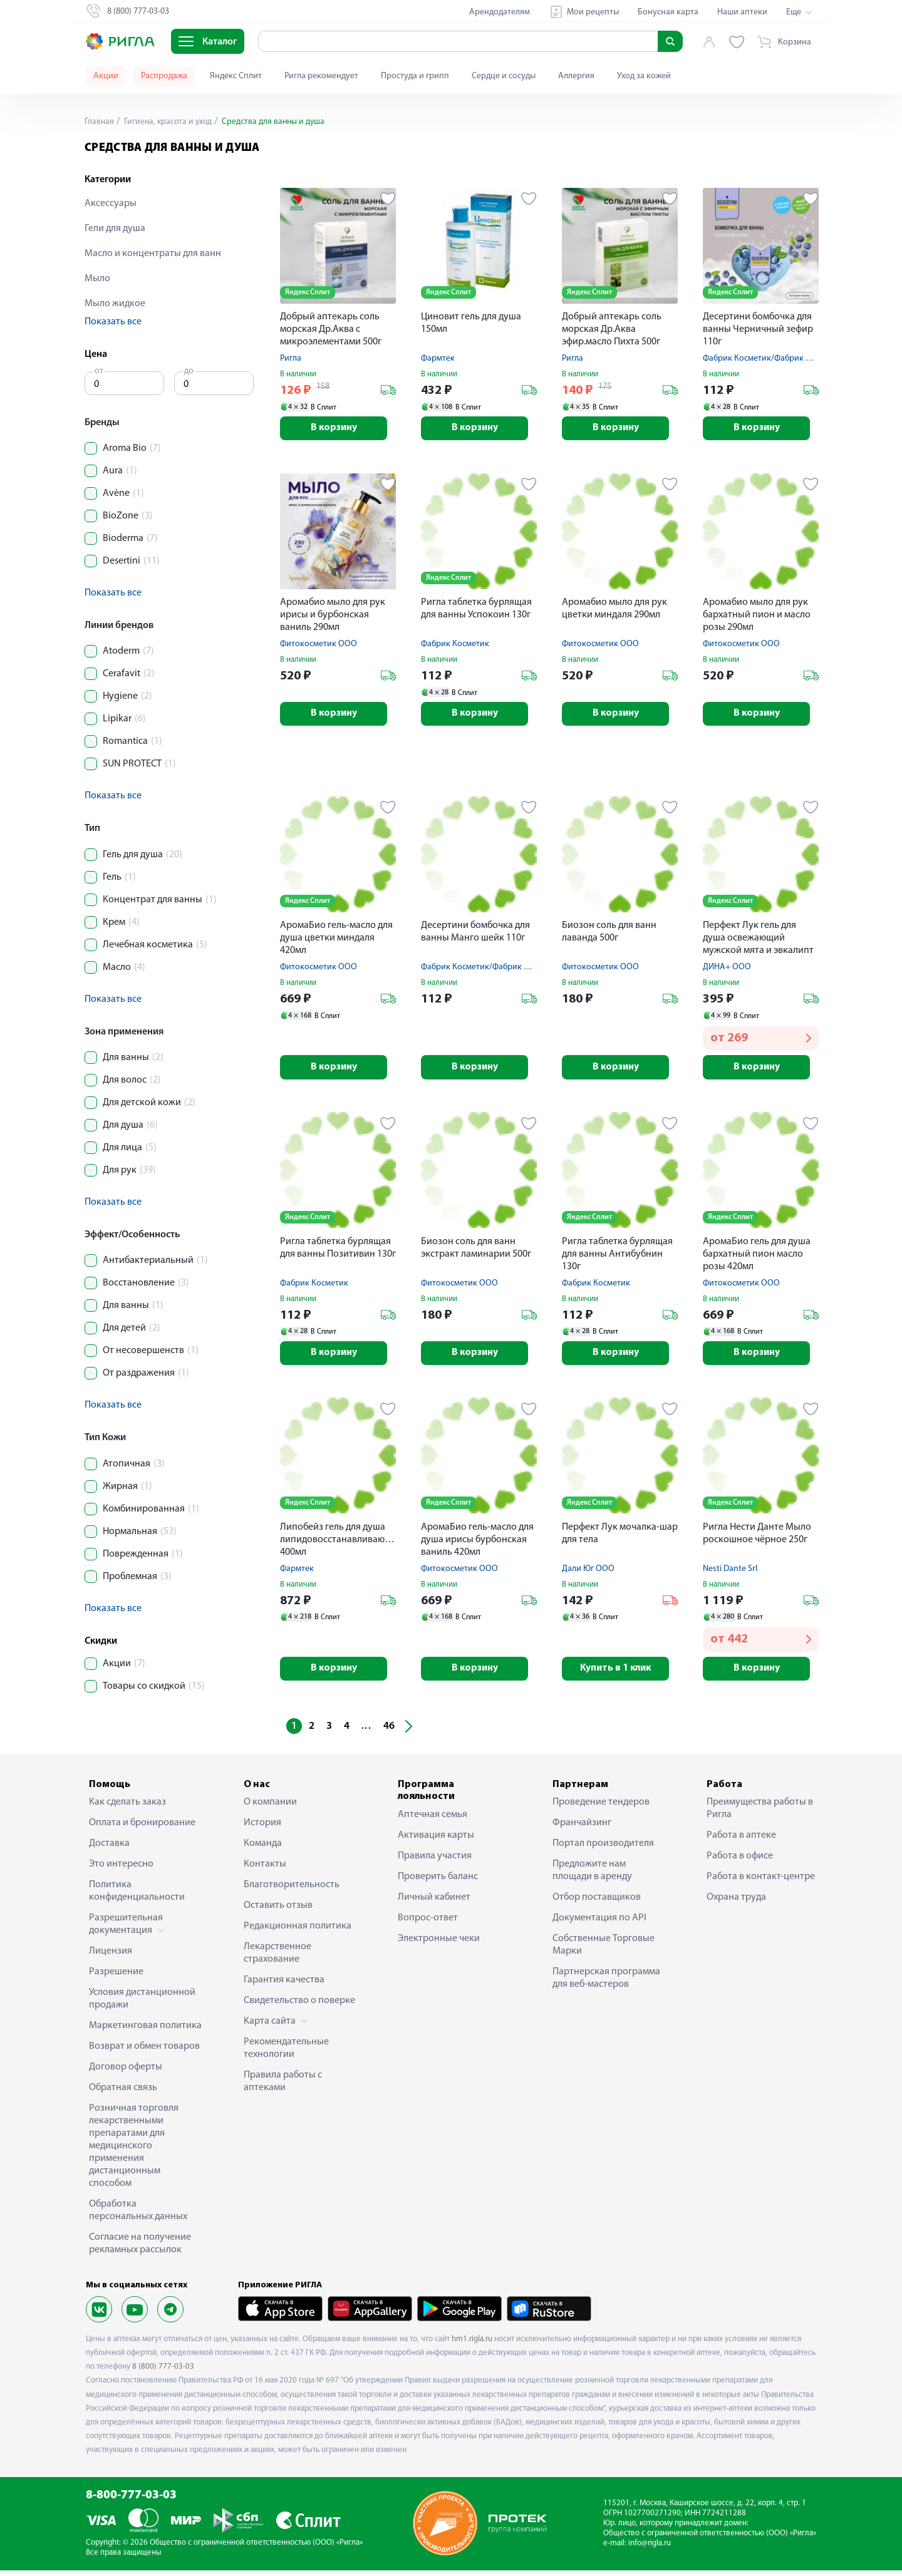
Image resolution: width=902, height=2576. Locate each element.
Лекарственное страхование (277, 1958)
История (262, 1828)
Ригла (290, 358)
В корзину (338, 429)
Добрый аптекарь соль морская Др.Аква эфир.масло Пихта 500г (611, 329)
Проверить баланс (438, 1882)
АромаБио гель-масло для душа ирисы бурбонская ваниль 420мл (477, 1544)
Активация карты (436, 1840)
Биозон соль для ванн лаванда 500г (609, 934)
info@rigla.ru (649, 2549)
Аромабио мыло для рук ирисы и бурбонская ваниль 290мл (332, 616)
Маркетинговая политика (145, 2031)
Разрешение (116, 1977)
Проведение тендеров (601, 1808)
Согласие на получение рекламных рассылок (140, 2249)
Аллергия (576, 76)
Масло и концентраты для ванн (153, 254)
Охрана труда (736, 1903)
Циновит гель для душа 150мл (471, 323)
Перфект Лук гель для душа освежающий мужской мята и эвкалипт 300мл (758, 941)
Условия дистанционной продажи (142, 2004)
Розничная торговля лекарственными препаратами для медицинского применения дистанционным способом (134, 2151)
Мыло (97, 279)
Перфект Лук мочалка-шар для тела (620, 1538)
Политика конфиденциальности (137, 1896)
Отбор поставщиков (596, 1903)
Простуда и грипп (415, 76)
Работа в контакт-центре (761, 1882)
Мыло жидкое (115, 304)
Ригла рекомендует (321, 76)
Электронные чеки (439, 1944)
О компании (270, 1808)
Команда (263, 1849)
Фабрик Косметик (455, 645)
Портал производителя (603, 1849)
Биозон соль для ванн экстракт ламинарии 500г (476, 1251)
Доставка (109, 1849)
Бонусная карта (668, 12)
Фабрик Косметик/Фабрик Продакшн (774, 358)
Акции (105, 76)
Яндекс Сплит (236, 76)
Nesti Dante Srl (730, 1573)
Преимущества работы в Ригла (760, 1814)
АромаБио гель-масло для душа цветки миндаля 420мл (336, 940)
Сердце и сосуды (504, 76)
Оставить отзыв (278, 1911)
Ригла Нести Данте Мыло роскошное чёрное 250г (757, 1538)
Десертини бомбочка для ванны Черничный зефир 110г (758, 329)
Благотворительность (292, 1890)
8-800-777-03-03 (131, 2501)
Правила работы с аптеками (283, 2087)
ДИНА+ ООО (727, 969)
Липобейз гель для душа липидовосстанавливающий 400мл (338, 1544)
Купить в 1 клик (620, 1674)
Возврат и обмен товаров (144, 2052)
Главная (100, 121)
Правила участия (435, 1861)
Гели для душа (115, 229)
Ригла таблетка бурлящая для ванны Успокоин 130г (476, 610)
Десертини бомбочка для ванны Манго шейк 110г (475, 934)
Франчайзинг (581, 1828)
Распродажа (164, 76)
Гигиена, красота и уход (169, 121)
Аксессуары (111, 203)
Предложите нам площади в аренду (592, 1876)
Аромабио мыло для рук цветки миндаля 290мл (614, 610)
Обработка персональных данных (138, 2216)
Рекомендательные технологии (286, 2054)
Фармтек (438, 358)
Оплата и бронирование (142, 1828)
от (99, 371)
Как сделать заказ (127, 1808)
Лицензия (110, 1957)
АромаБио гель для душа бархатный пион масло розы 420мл (757, 1257)
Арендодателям (499, 12)
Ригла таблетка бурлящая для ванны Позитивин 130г (338, 1251)
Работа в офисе (740, 1862)
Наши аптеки (742, 12)
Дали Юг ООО (588, 1573)
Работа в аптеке (741, 1841)
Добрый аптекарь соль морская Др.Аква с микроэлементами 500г (330, 329)
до (189, 371)
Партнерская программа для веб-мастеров (606, 1983)
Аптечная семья (432, 1820)
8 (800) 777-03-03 (163, 2372)
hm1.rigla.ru (472, 2345)
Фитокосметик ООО (318, 645)
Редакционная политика (297, 1932)
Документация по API (599, 1924)
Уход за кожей (644, 76)
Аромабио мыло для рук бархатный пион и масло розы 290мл (757, 616)
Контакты (265, 1870)
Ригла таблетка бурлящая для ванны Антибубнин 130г (617, 1257)
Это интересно (121, 1870)
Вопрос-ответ (428, 1923)
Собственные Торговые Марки (603, 1950)
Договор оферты (125, 2073)
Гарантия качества (284, 1986)
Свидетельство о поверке (299, 2006)
